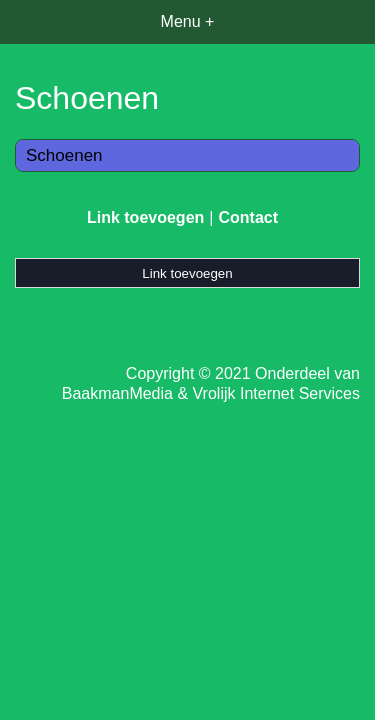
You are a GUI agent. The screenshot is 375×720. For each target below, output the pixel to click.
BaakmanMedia (117, 393)
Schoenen (64, 155)
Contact (248, 217)
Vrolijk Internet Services (276, 393)
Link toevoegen (145, 217)
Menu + (188, 21)
